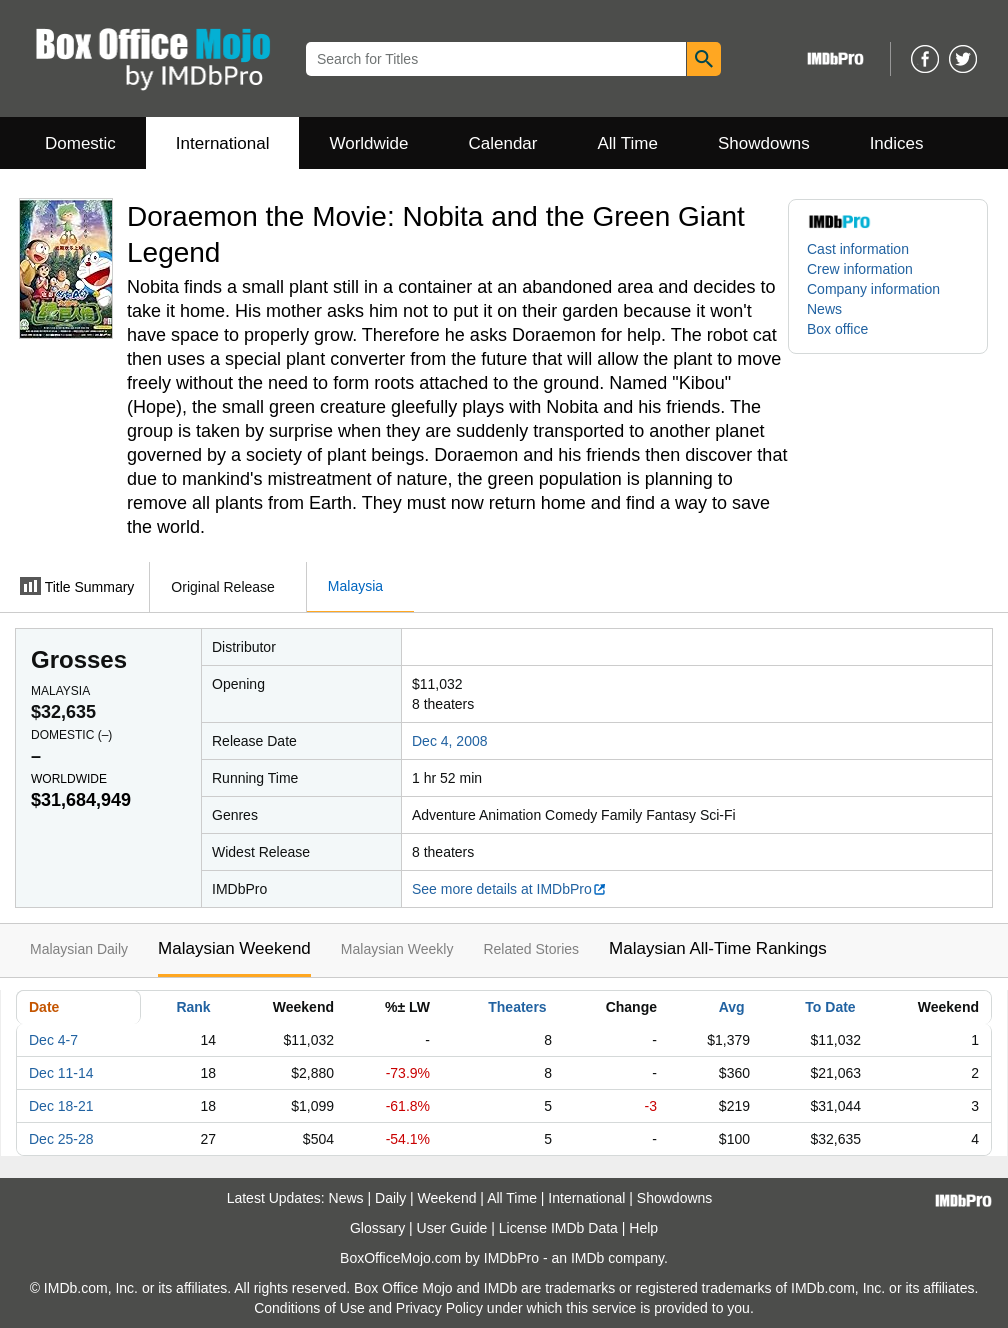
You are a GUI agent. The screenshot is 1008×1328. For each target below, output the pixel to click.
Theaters (517, 1007)
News (824, 309)
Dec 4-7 (53, 1040)
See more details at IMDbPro (509, 889)
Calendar (503, 143)
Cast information (858, 249)
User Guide (452, 1228)
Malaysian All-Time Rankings (718, 948)
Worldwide (368, 143)
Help (643, 1228)
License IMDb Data (558, 1228)
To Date (830, 1007)
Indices (897, 143)
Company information (873, 289)
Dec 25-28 (61, 1139)
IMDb (587, 1258)
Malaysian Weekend (234, 948)
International (223, 143)
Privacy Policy (439, 1308)
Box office (837, 329)
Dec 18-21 (61, 1106)
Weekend (447, 1198)
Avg (732, 1007)
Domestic (80, 143)
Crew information (860, 269)
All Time (628, 143)
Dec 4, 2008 (450, 741)
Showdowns (764, 143)
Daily (390, 1198)
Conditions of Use (309, 1308)
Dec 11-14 (61, 1073)
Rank (193, 1007)
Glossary (377, 1228)
